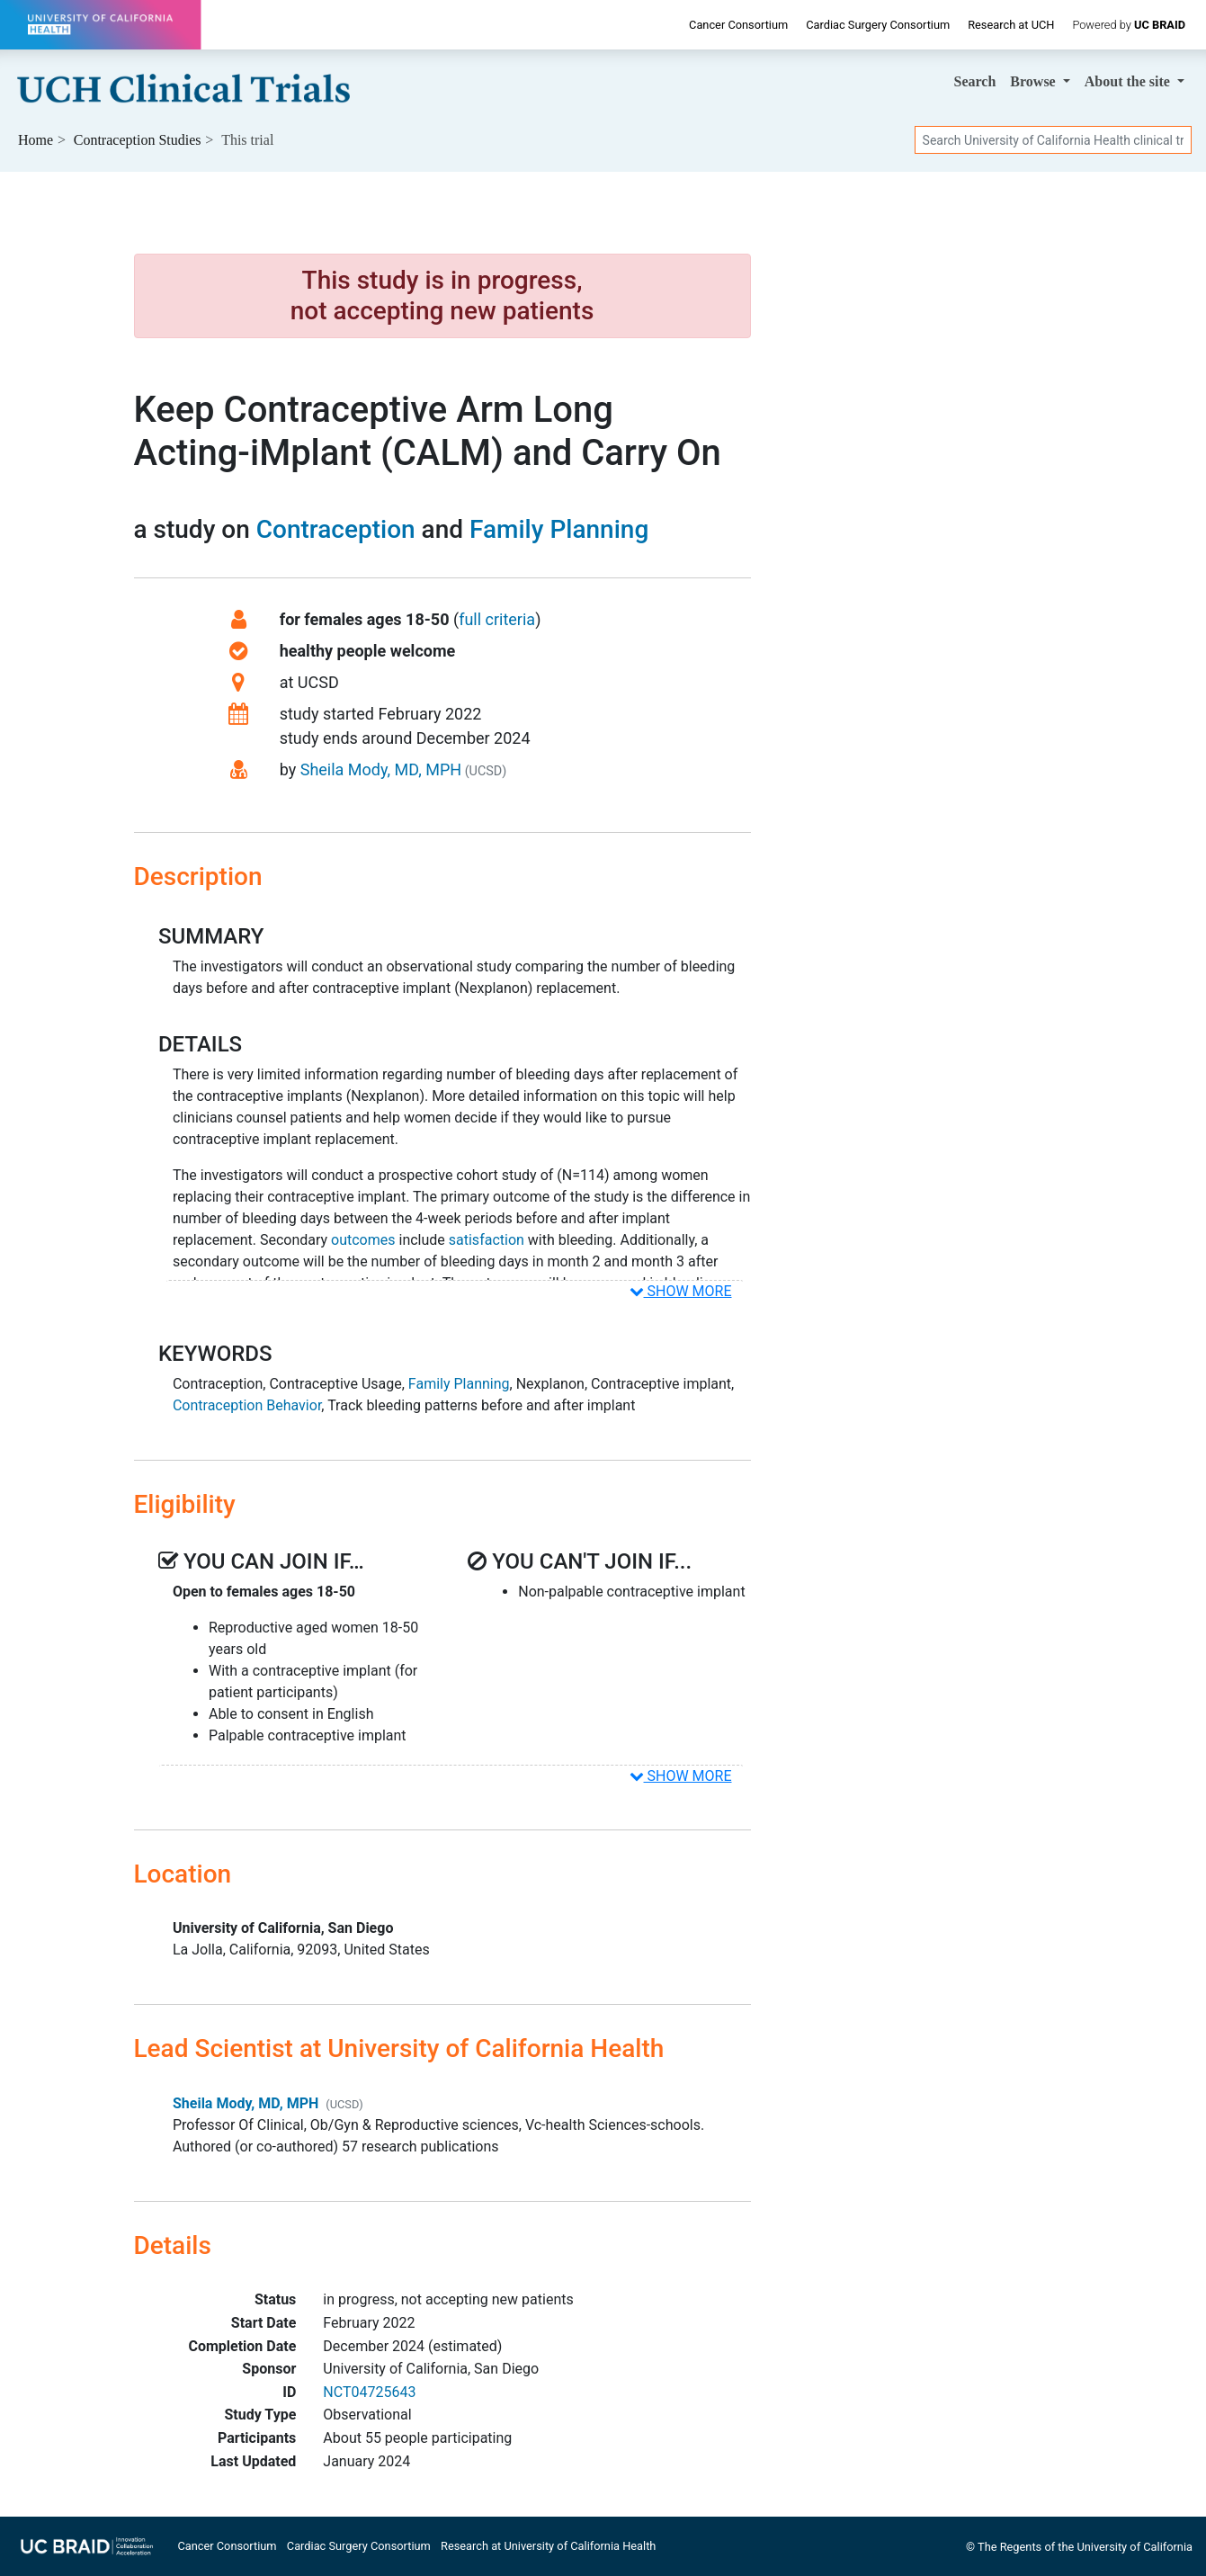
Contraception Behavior (247, 1405)
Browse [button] (1034, 81)
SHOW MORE (681, 1291)
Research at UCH (1011, 24)
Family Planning (558, 529)
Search (975, 81)
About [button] (1129, 81)
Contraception (335, 529)
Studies (137, 140)
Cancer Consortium (738, 24)
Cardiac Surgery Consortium (878, 24)
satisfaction (486, 1239)
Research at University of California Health (548, 2546)
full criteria (497, 619)
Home (35, 140)
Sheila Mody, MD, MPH (380, 769)
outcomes (363, 1239)
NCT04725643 (369, 2392)
